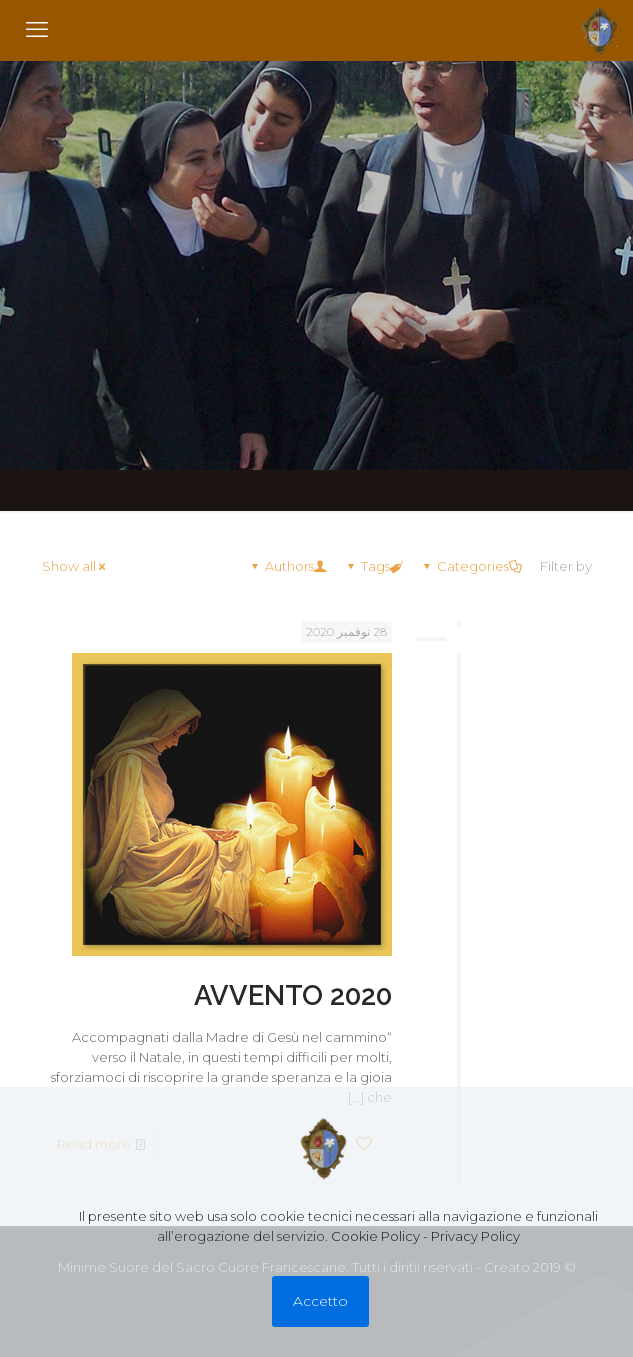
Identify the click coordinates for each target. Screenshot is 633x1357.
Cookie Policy (375, 1236)
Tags (374, 566)
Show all (75, 566)
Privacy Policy (475, 1236)
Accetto (320, 1301)
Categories (471, 566)
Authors (288, 566)
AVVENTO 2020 (293, 995)
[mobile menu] (37, 30)
